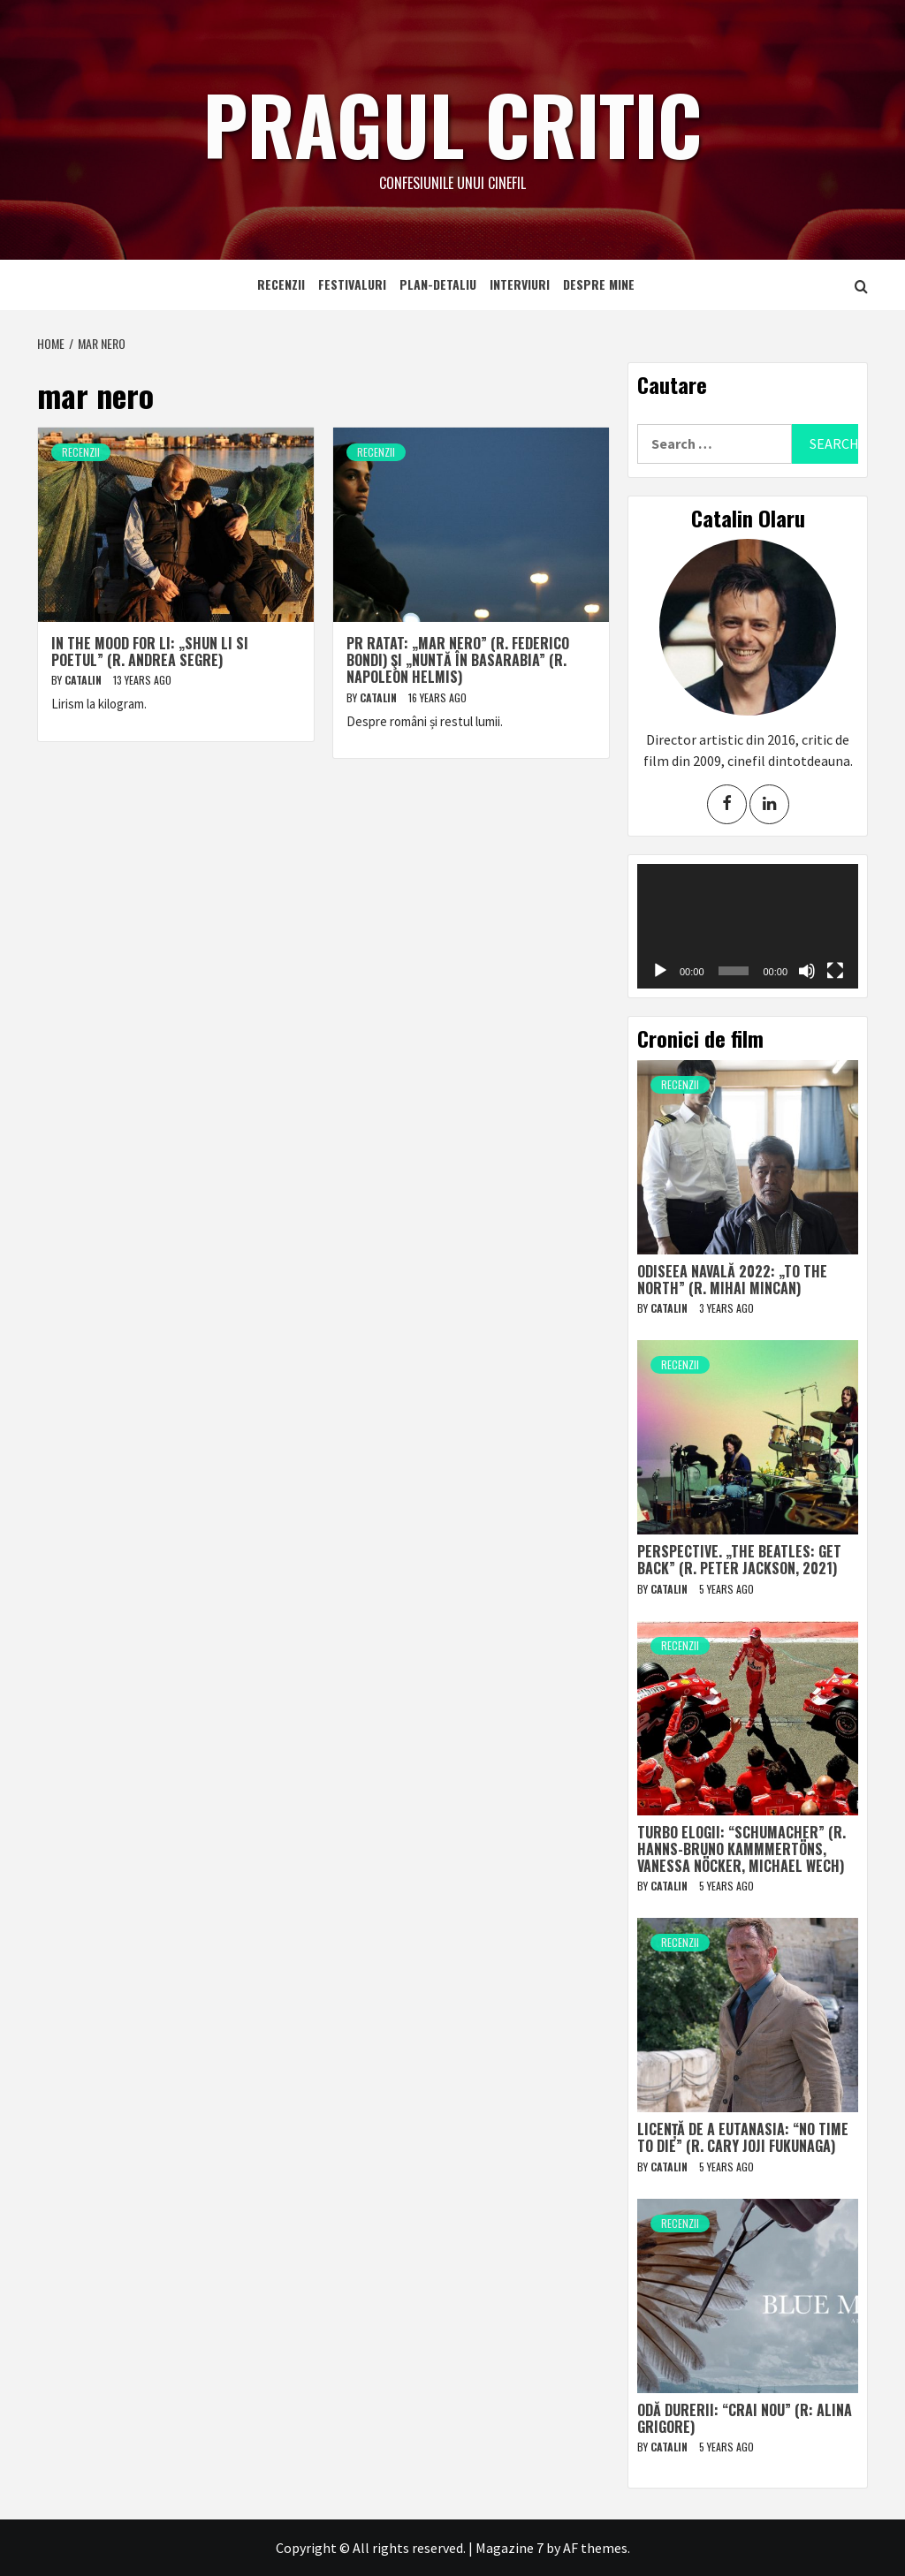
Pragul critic (452, 119)
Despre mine (599, 284)
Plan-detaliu (437, 284)
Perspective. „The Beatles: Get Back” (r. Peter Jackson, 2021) (739, 1560)
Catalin (84, 679)
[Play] (660, 971)
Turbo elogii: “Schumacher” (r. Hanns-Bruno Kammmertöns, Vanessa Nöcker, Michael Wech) (741, 1849)
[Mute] (807, 971)
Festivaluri (352, 284)
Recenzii (281, 284)
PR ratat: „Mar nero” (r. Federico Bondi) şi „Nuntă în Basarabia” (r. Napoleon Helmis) (457, 660)
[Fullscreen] (835, 971)
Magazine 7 (509, 2548)
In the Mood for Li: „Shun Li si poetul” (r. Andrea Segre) (149, 652)
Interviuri (520, 284)
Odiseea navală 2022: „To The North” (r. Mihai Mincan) (732, 1280)
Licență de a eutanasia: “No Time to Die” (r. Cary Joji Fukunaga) (742, 2137)
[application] (747, 926)
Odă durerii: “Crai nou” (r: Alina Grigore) (744, 2418)
